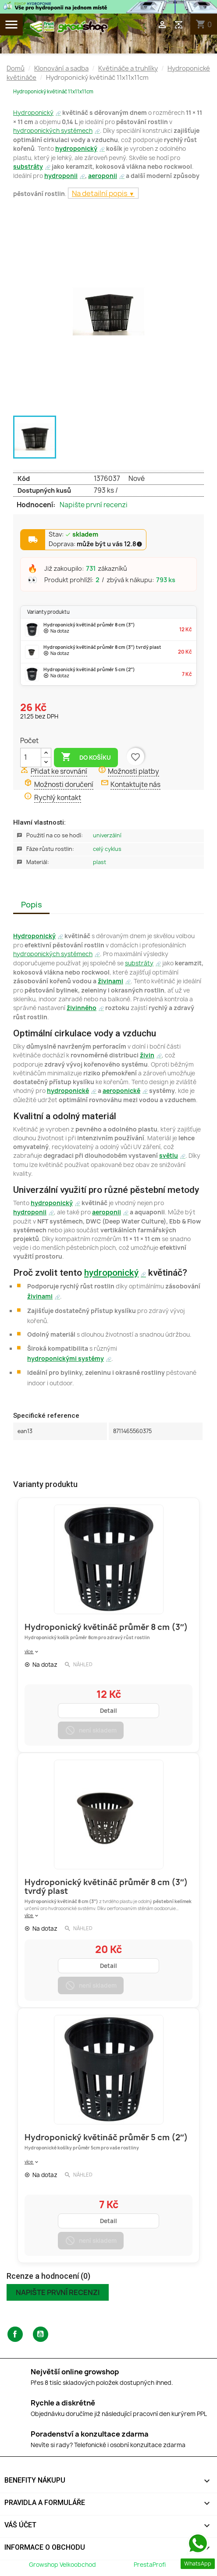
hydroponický (76, 149)
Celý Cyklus (107, 849)
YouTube (40, 2334)
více (32, 1651)
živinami (110, 981)
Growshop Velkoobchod (63, 2565)
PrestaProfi (150, 2565)
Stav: (73, 535)
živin (147, 1055)
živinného (81, 1008)
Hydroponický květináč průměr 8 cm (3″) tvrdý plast (106, 1886)
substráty (28, 167)
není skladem (91, 1730)
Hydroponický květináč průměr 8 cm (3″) (106, 1627)
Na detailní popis (100, 193)
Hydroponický (33, 113)
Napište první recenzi (94, 505)
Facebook (15, 2334)
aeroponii (102, 176)
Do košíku (86, 757)
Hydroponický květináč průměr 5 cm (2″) (106, 2137)
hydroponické (68, 1091)
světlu (168, 1156)
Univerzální (107, 835)
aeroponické (121, 1091)
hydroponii (61, 176)
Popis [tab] (31, 904)
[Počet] (30, 757)
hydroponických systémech (52, 131)
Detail (108, 1711)
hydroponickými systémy (65, 1359)
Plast (99, 862)
